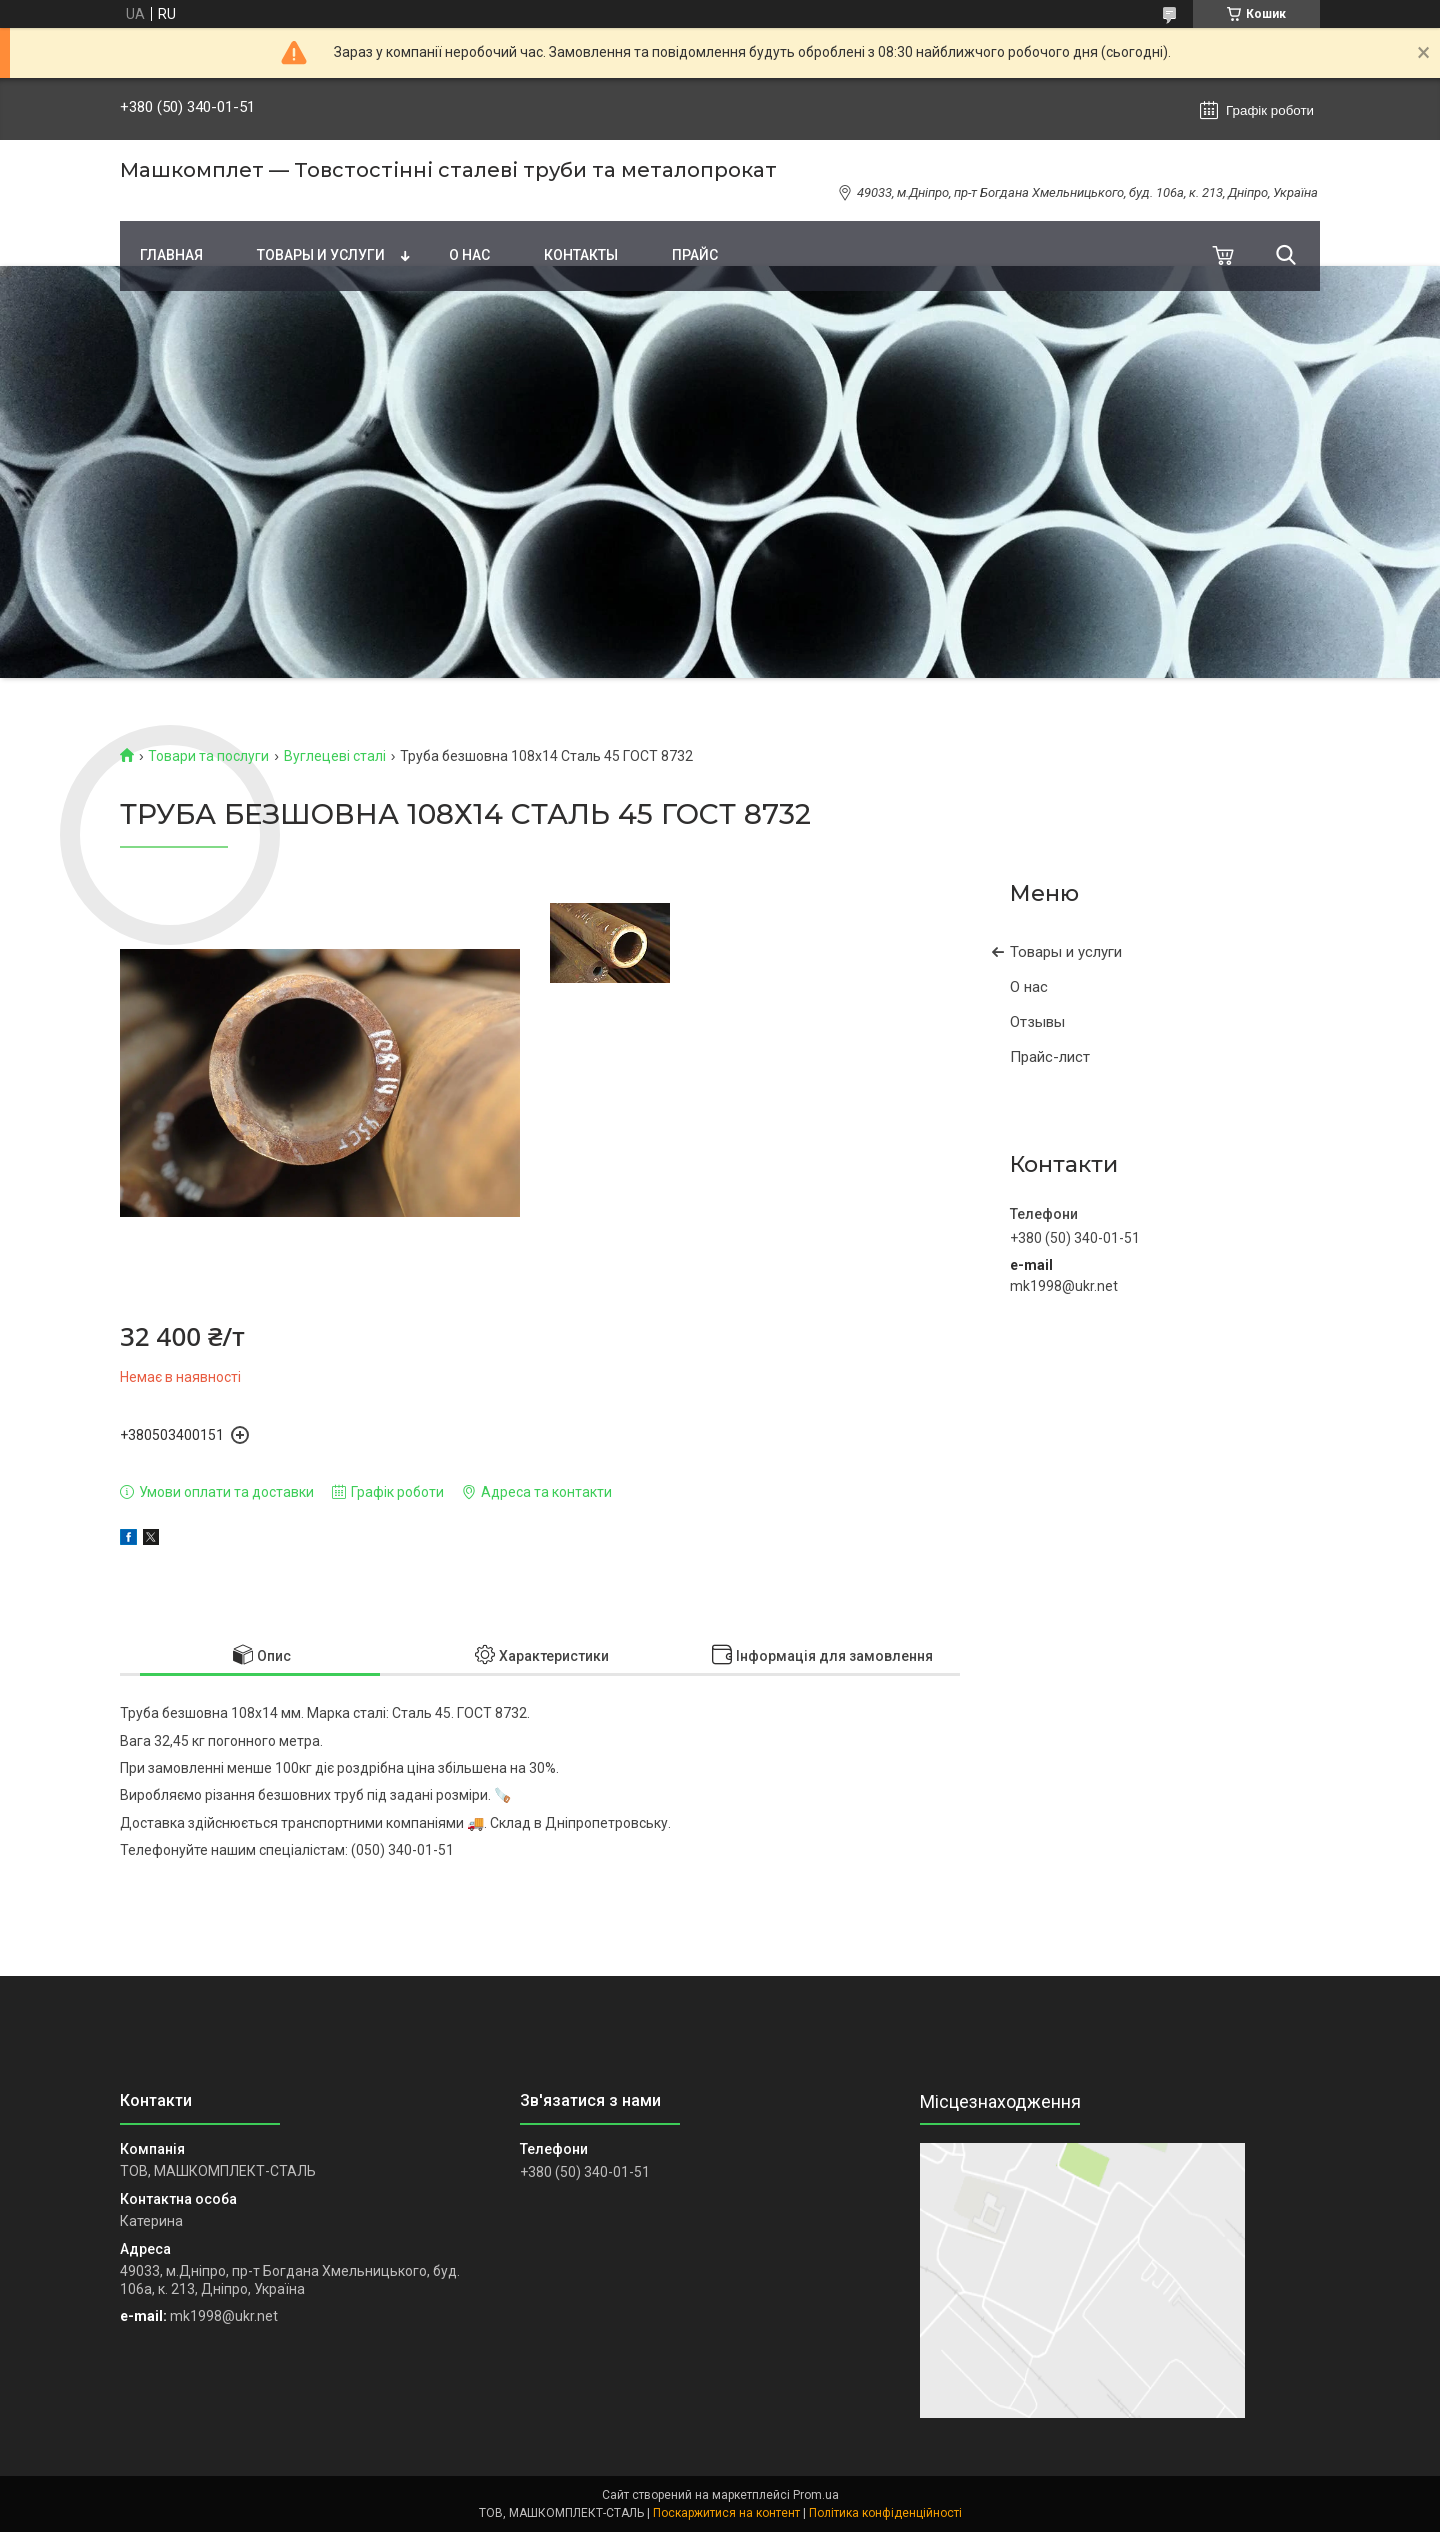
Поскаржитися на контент (726, 2513)
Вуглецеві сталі (335, 756)
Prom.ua (816, 2495)
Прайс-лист (1050, 1057)
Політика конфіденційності (885, 2513)
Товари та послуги (208, 756)
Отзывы (1037, 1022)
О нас (469, 255)
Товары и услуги (321, 255)
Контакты (581, 255)
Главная (171, 255)
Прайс (695, 255)
